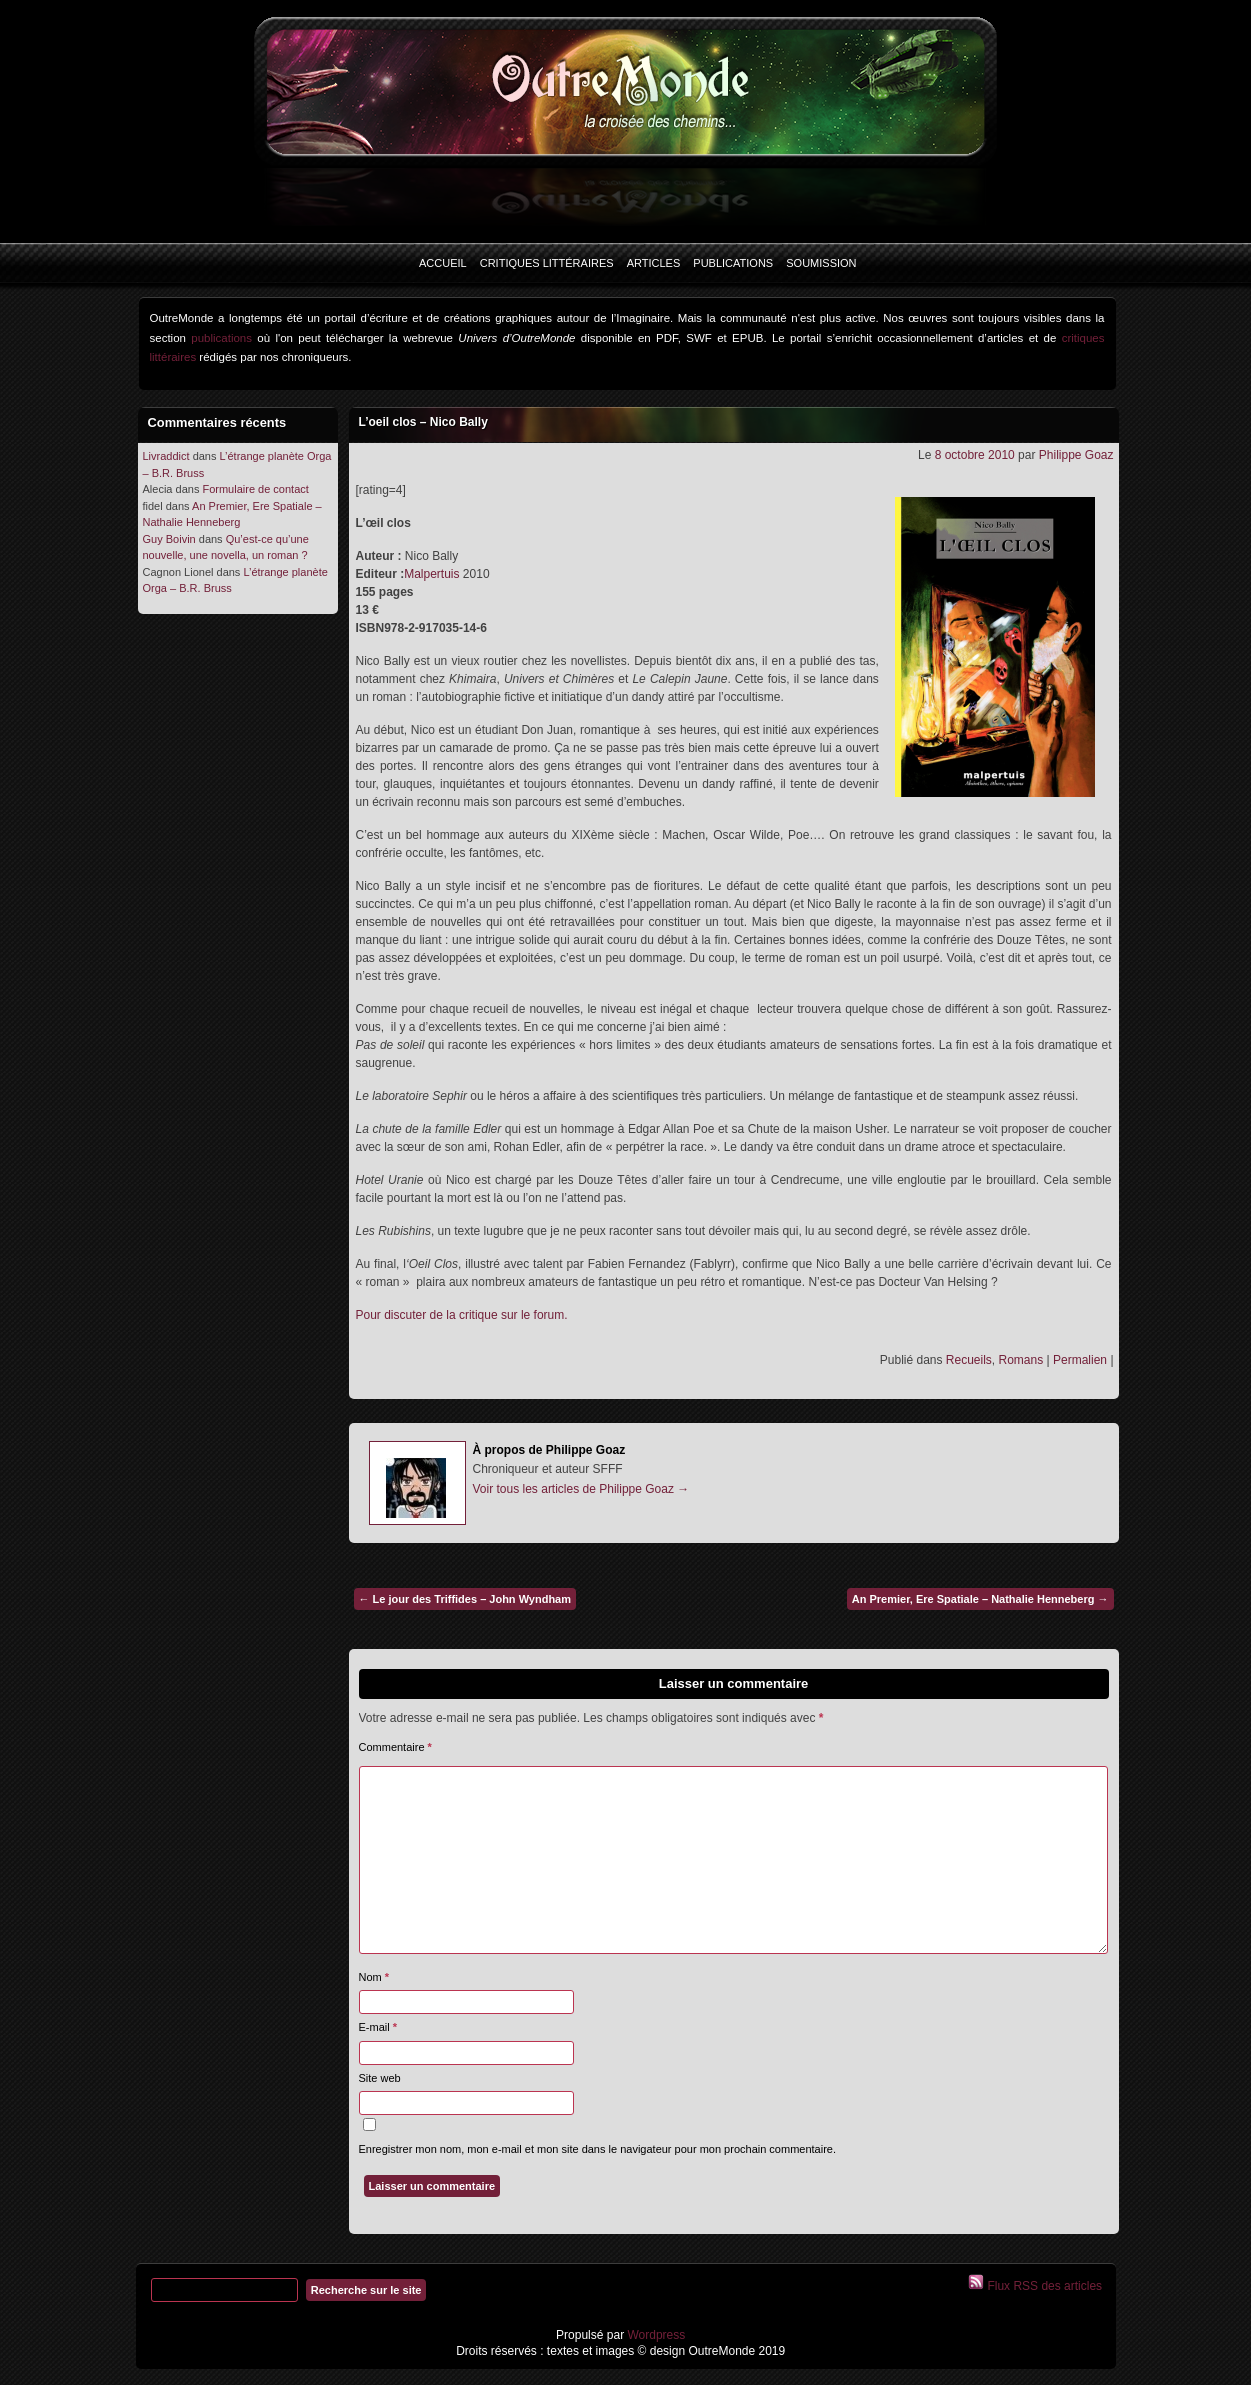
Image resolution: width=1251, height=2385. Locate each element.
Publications (733, 263)
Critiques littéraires (547, 263)
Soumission (821, 263)
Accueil (443, 263)
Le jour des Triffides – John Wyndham (465, 1599)
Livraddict (166, 456)
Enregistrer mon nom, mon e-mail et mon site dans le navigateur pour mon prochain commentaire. (598, 2149)
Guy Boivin (169, 539)
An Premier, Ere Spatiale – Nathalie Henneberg (980, 1599)
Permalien (1080, 1360)
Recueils (969, 1360)
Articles (654, 263)
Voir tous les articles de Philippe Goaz (581, 1489)
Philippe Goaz (1076, 455)
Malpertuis (431, 574)
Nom (374, 1977)
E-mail (378, 2027)
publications (221, 338)
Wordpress (654, 2335)
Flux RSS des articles (1043, 2286)
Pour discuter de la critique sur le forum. (462, 1315)
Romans (1021, 1360)
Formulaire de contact (255, 489)
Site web (380, 2078)
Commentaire (395, 1747)
